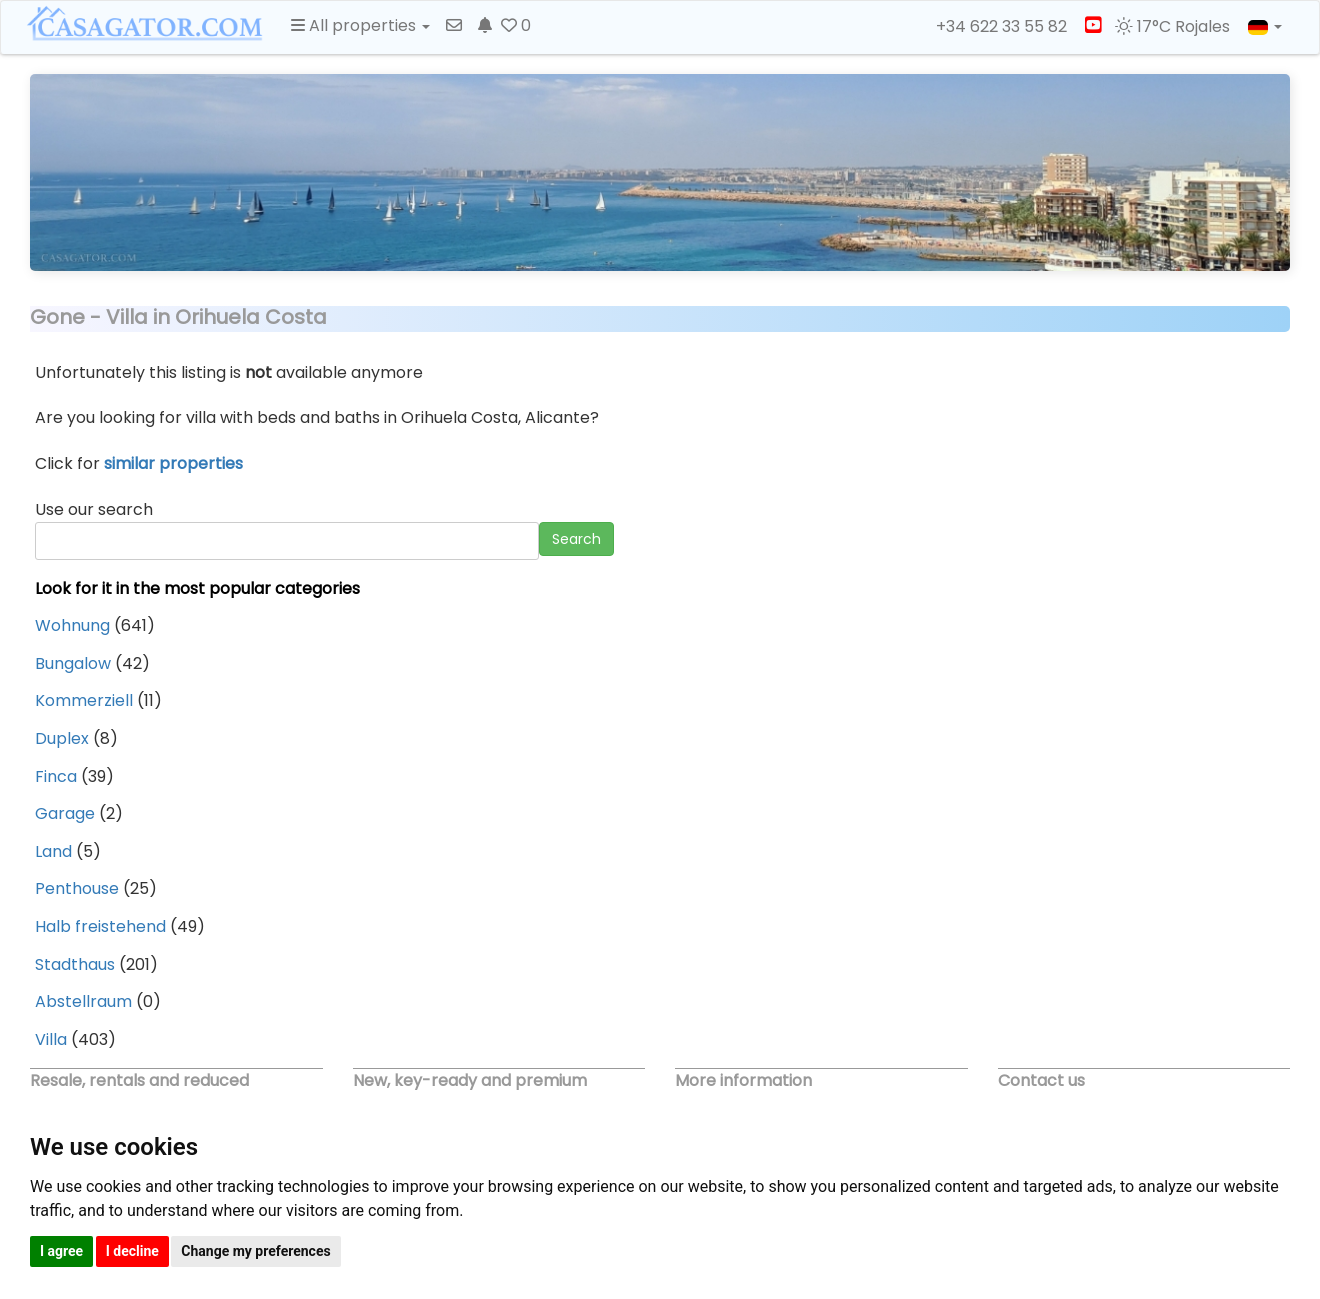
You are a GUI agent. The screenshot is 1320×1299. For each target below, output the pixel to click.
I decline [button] (132, 1251)
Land (53, 851)
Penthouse (77, 888)
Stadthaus (75, 964)
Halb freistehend (100, 926)
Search (576, 539)
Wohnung (72, 625)
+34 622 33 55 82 (992, 27)
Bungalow (73, 663)
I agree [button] (61, 1251)
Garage (65, 813)
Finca (56, 776)
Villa (51, 1039)
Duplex (62, 738)
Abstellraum (83, 1001)
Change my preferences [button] (255, 1251)
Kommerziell (84, 700)
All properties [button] (360, 25)
